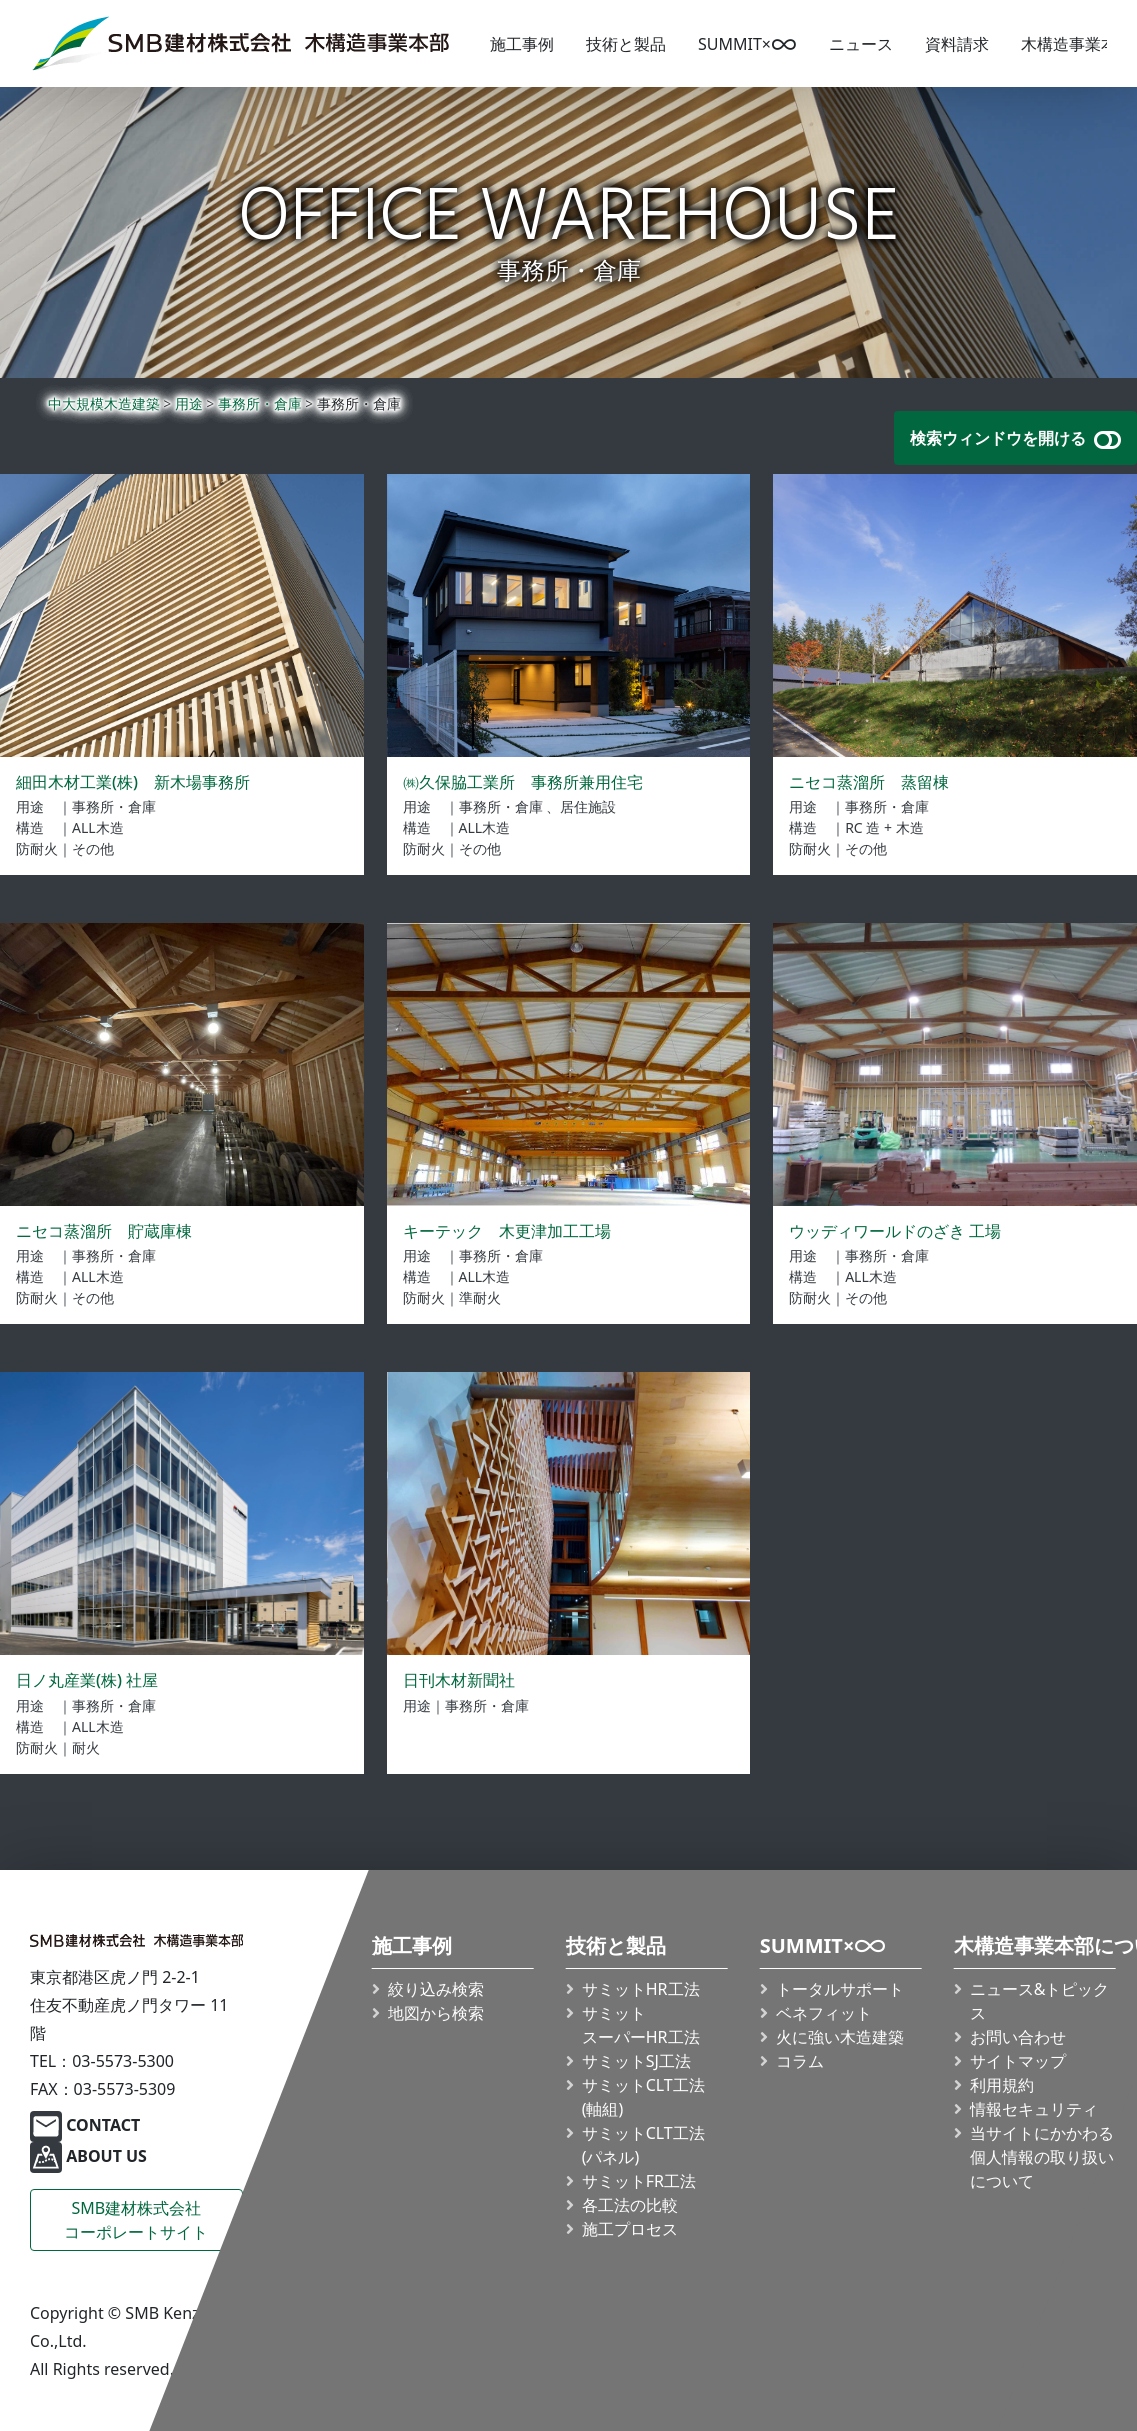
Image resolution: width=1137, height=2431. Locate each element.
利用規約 (1002, 2085)
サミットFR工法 (639, 2181)
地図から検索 (436, 2013)
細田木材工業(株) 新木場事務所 (133, 782)
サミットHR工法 (641, 1989)
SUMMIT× (747, 44)
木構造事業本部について (1035, 1946)
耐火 (86, 1747)
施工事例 (522, 44)
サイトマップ (1018, 2061)
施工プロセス (630, 2229)
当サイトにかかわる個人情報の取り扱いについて (1042, 2157)
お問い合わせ (1018, 2037)
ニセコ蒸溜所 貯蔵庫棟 (104, 1231)
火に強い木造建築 (840, 2037)
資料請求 (957, 44)
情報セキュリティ (1034, 2109)
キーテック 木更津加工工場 (507, 1231)
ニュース (861, 44)
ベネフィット (824, 2013)
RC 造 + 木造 (884, 827)
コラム (800, 2061)
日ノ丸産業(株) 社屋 (87, 1680)
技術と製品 (626, 44)
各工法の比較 (630, 2205)
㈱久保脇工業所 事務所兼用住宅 (523, 782)
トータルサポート (840, 1989)
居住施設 (588, 806)
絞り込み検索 (436, 1989)
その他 (93, 848)
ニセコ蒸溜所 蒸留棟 (869, 782)
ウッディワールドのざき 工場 (895, 1231)
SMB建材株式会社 (136, 2220)
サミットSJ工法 (636, 2061)
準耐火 (480, 1297)
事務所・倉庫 (114, 806)
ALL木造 (98, 827)
